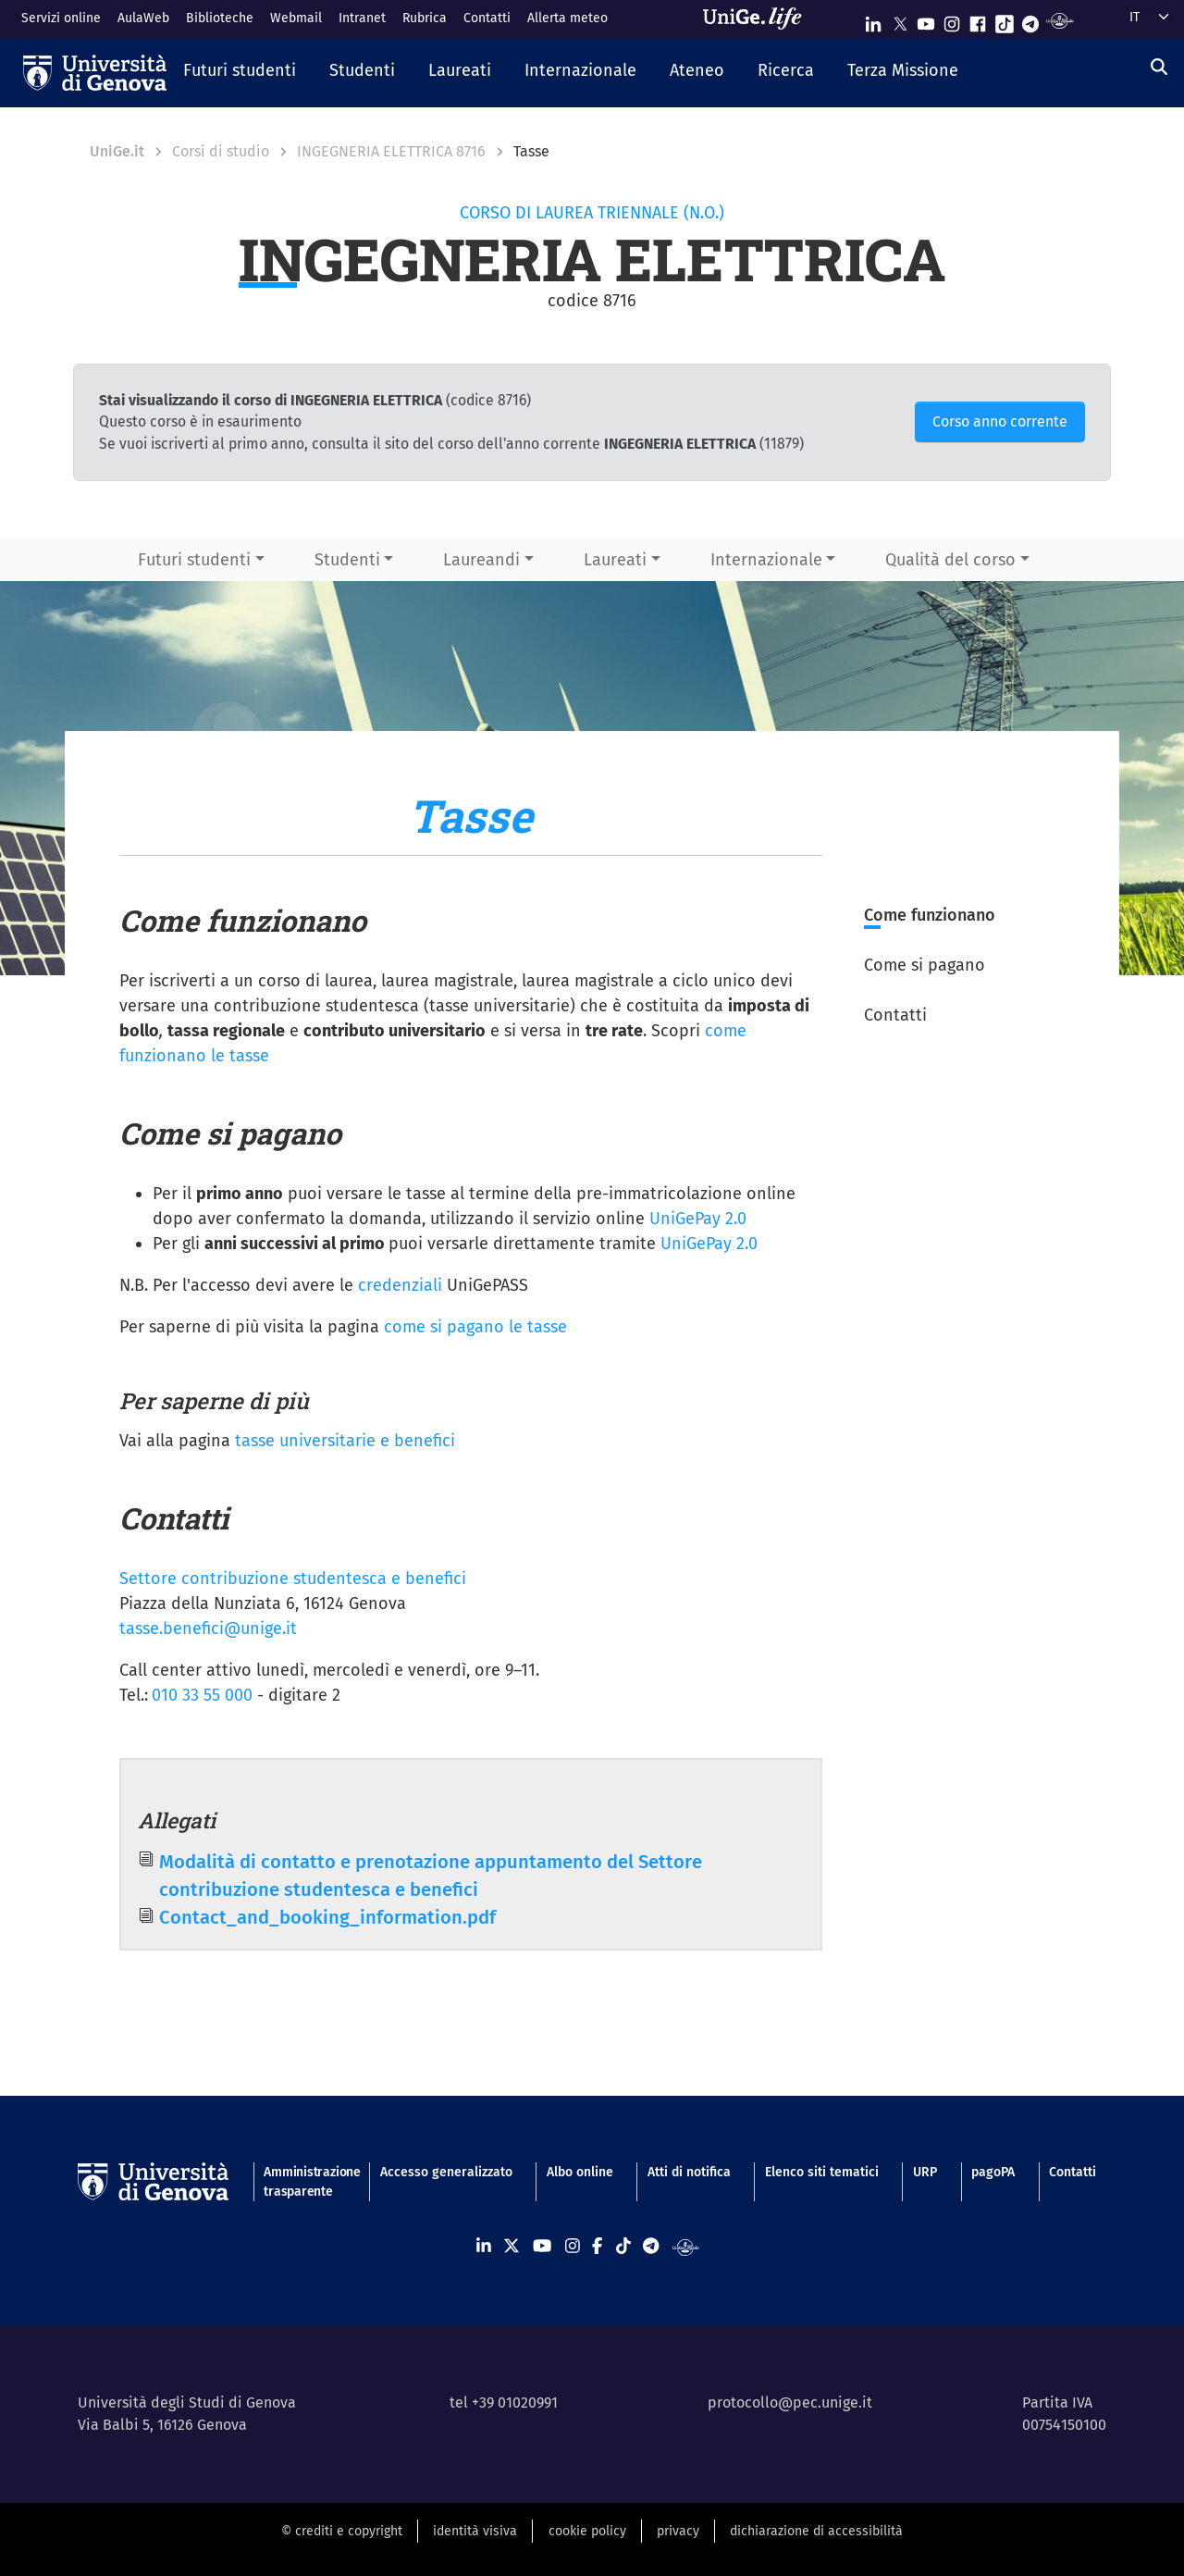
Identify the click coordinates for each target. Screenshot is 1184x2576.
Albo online (580, 2172)
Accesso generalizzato (446, 2172)
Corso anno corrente (999, 421)
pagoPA (993, 2172)
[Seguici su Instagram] (952, 20)
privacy (678, 2531)
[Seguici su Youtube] (926, 20)
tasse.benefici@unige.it (208, 1628)
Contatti (487, 18)
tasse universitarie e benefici (345, 1440)
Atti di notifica (689, 2172)
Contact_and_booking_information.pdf (327, 1917)
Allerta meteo (567, 18)
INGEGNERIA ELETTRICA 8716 (391, 151)
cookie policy (587, 2531)
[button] (239, 72)
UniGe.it (117, 151)
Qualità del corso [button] (950, 560)
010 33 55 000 (202, 1695)
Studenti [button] (347, 560)
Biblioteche (219, 18)
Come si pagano (924, 965)
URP (925, 2172)
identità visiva (475, 2531)
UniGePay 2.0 (697, 1218)
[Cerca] (1159, 67)
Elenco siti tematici (822, 2172)
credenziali (400, 1285)
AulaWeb (143, 18)
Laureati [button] (615, 560)
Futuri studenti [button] (194, 560)
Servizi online (61, 18)
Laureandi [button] (481, 560)
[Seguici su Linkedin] (873, 20)
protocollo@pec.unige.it (790, 2402)
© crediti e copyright (341, 2531)
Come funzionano (929, 915)
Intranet (362, 18)
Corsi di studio (220, 151)
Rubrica (424, 18)
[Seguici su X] (900, 20)
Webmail (296, 18)
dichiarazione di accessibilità (816, 2531)
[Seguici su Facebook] (978, 20)
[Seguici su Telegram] (1030, 20)
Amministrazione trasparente (304, 2181)
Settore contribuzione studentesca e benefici (292, 1578)
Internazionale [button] (766, 560)
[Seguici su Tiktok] (1004, 20)
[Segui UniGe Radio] (1059, 20)
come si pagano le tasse (475, 1327)
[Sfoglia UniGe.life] (758, 18)
